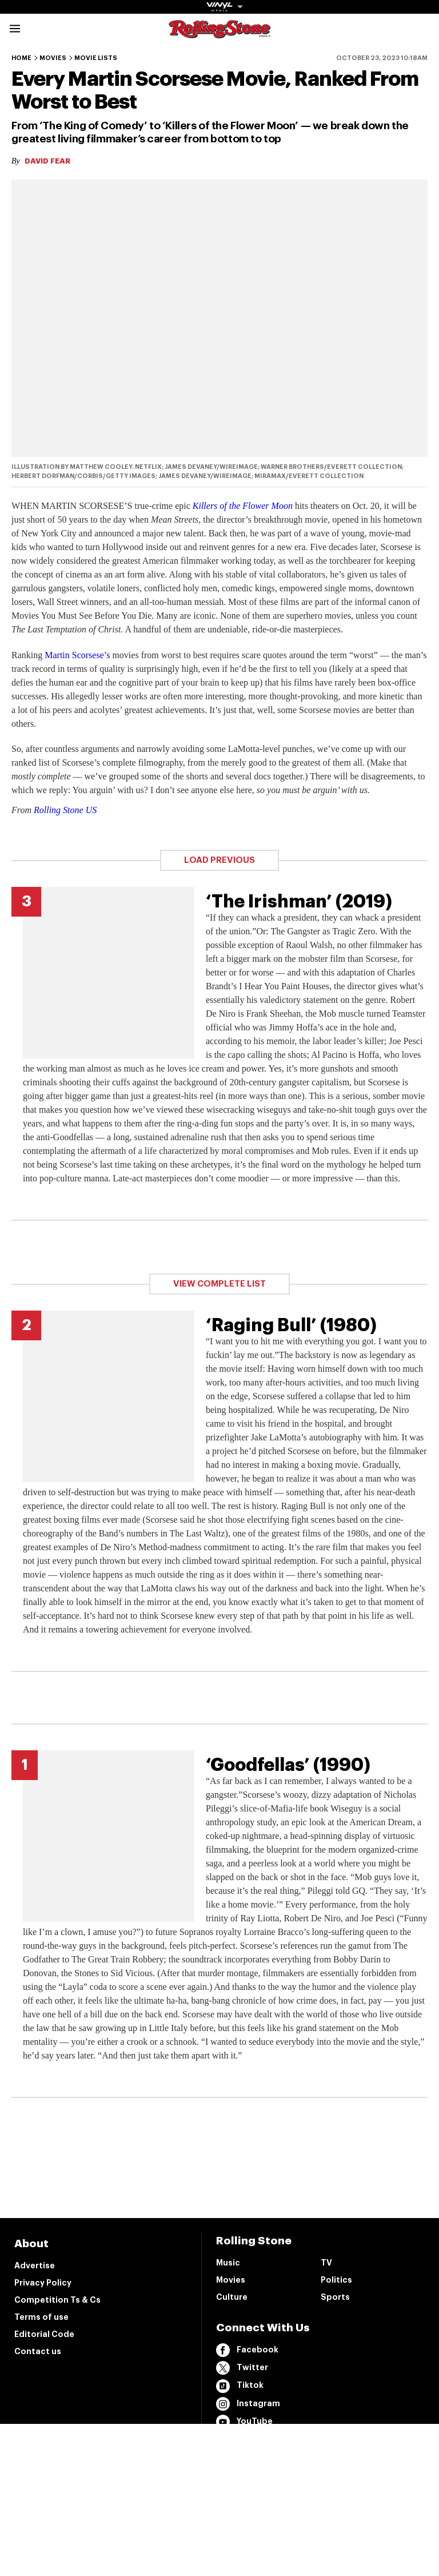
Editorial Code (44, 2334)
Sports (335, 2297)
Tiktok (240, 2386)
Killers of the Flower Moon (243, 506)
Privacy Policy (42, 2283)
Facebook (247, 2350)
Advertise (34, 2266)
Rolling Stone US (65, 810)
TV (326, 2263)
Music (228, 2263)
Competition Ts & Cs (57, 2300)
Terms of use (41, 2317)
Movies (52, 58)
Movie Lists (95, 58)
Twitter (242, 2368)
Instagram (248, 2404)
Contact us (37, 2351)
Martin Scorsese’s (77, 655)
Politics (336, 2280)
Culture (232, 2297)
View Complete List (219, 1284)
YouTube (244, 2421)
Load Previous (219, 860)
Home (21, 58)
